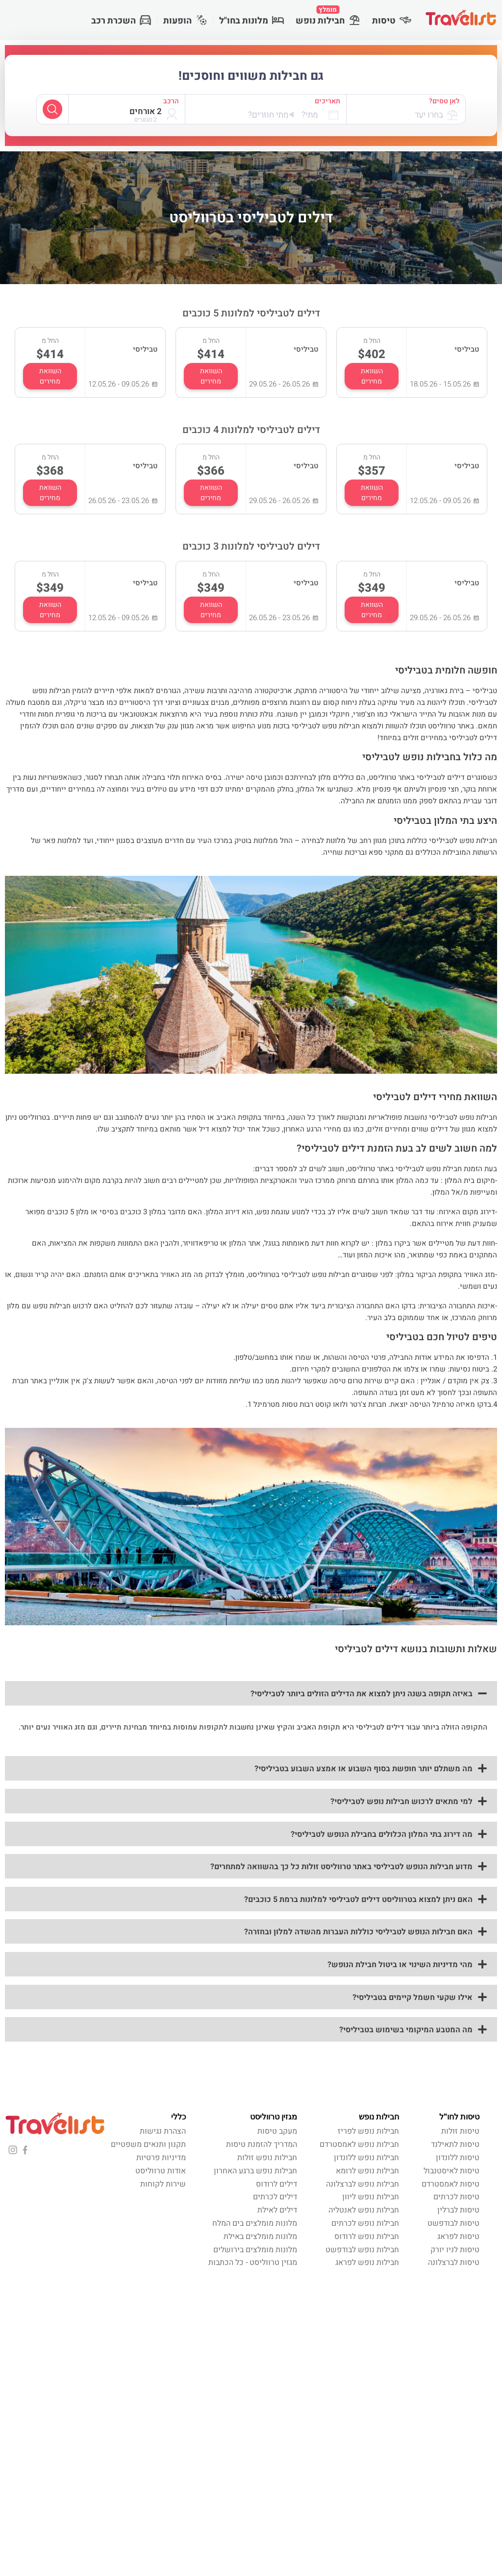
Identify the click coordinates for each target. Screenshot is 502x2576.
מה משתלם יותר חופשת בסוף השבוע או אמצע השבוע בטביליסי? (363, 1769)
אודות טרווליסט (160, 2171)
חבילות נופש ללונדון (366, 2158)
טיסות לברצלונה (453, 2262)
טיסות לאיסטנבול (451, 2171)
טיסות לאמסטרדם (450, 2184)
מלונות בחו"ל (251, 20)
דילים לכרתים (275, 2197)
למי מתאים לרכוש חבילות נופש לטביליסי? (401, 1801)
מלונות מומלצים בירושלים (255, 2250)
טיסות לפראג (458, 2236)
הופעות (185, 20)
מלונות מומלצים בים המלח (254, 2223)
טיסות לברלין (458, 2210)
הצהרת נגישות (163, 2131)
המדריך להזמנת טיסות (261, 2144)
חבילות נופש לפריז (368, 2131)
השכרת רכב (121, 20)
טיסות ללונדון (457, 2158)
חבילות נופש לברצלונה (362, 2184)
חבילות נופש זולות (267, 2158)
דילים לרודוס (276, 2184)
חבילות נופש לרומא (367, 2171)
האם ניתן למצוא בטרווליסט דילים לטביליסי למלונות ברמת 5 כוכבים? (358, 1899)
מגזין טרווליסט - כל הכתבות (252, 2262)
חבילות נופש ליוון (370, 2197)
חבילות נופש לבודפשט (362, 2250)
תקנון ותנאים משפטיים (148, 2144)
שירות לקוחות (163, 2184)
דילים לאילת (277, 2210)
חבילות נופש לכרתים (365, 2223)
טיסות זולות (460, 2131)
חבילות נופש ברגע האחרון (255, 2171)
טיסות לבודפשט (453, 2223)
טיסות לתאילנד (455, 2144)
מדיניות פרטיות (161, 2158)
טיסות (391, 20)
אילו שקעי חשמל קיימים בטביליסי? (412, 1997)
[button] (251, 1693)
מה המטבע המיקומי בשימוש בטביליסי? (406, 2030)
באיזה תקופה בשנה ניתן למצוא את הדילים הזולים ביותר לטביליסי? (362, 1694)
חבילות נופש (328, 16)
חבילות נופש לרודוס (366, 2236)
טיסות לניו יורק (454, 2250)
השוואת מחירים (372, 376)
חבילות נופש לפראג (367, 2262)
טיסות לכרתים (456, 2197)
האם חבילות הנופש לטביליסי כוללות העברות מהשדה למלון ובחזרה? (358, 1932)
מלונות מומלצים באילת (260, 2236)
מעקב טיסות (277, 2131)
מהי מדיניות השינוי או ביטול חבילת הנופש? (400, 1965)
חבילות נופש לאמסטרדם (359, 2144)
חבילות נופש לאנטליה (363, 2210)
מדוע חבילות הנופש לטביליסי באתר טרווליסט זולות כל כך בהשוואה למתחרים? (341, 1867)
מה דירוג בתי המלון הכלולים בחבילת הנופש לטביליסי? (382, 1834)
